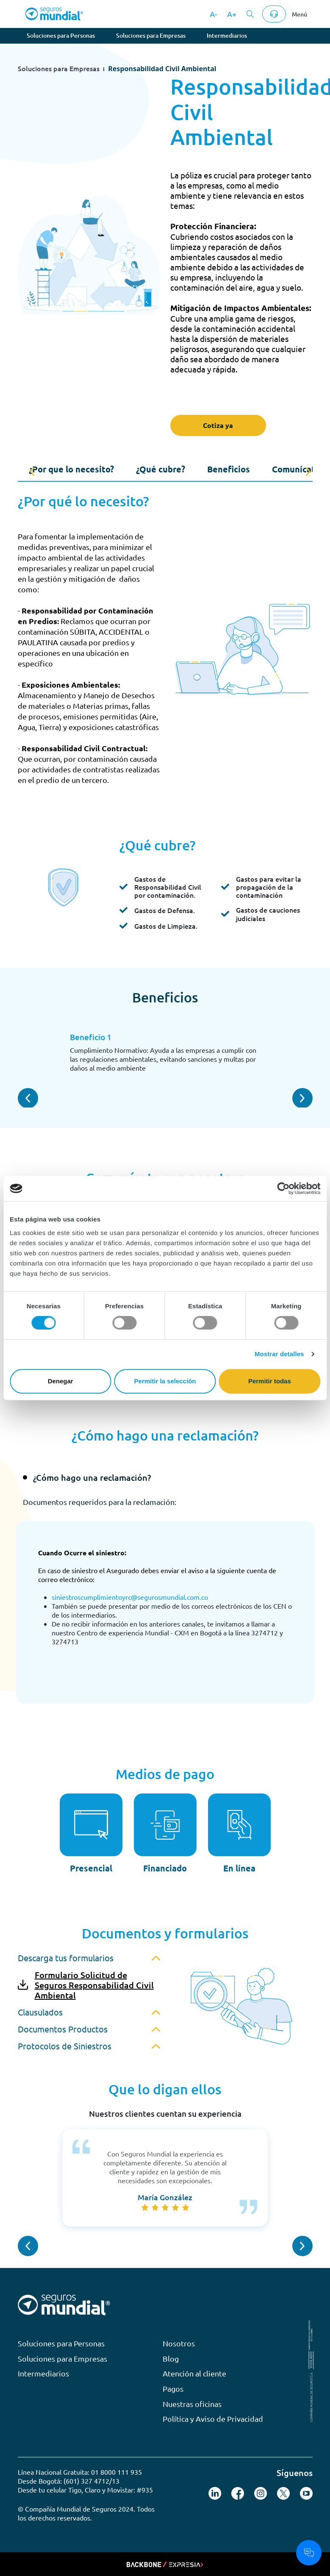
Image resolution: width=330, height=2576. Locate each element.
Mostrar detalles (279, 1353)
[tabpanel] (165, 1612)
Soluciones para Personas (61, 2343)
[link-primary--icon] (89, 1985)
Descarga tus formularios (66, 1958)
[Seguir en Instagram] (260, 2494)
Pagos (173, 2388)
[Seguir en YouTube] (306, 2494)
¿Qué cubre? (160, 469)
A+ (231, 14)
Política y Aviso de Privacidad (213, 2418)
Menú (299, 14)
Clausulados (40, 2012)
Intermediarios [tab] (227, 35)
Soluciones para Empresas (59, 68)
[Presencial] (91, 1833)
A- (213, 14)
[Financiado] (165, 1833)
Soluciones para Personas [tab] (61, 35)
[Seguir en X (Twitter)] (237, 2494)
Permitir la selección (165, 1381)
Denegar (60, 1381)
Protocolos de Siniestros (64, 2046)
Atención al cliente (194, 2373)
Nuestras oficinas (192, 2403)
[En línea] (239, 1833)
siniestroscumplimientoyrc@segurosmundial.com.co (130, 1597)
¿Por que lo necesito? (71, 469)
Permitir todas (269, 1381)
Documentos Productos (63, 2029)
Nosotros (179, 2343)
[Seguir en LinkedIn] (214, 2494)
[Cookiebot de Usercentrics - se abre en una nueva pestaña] (283, 1188)
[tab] (165, 1477)
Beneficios (228, 469)
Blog (171, 2358)
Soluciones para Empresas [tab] (151, 35)
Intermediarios (43, 2373)
